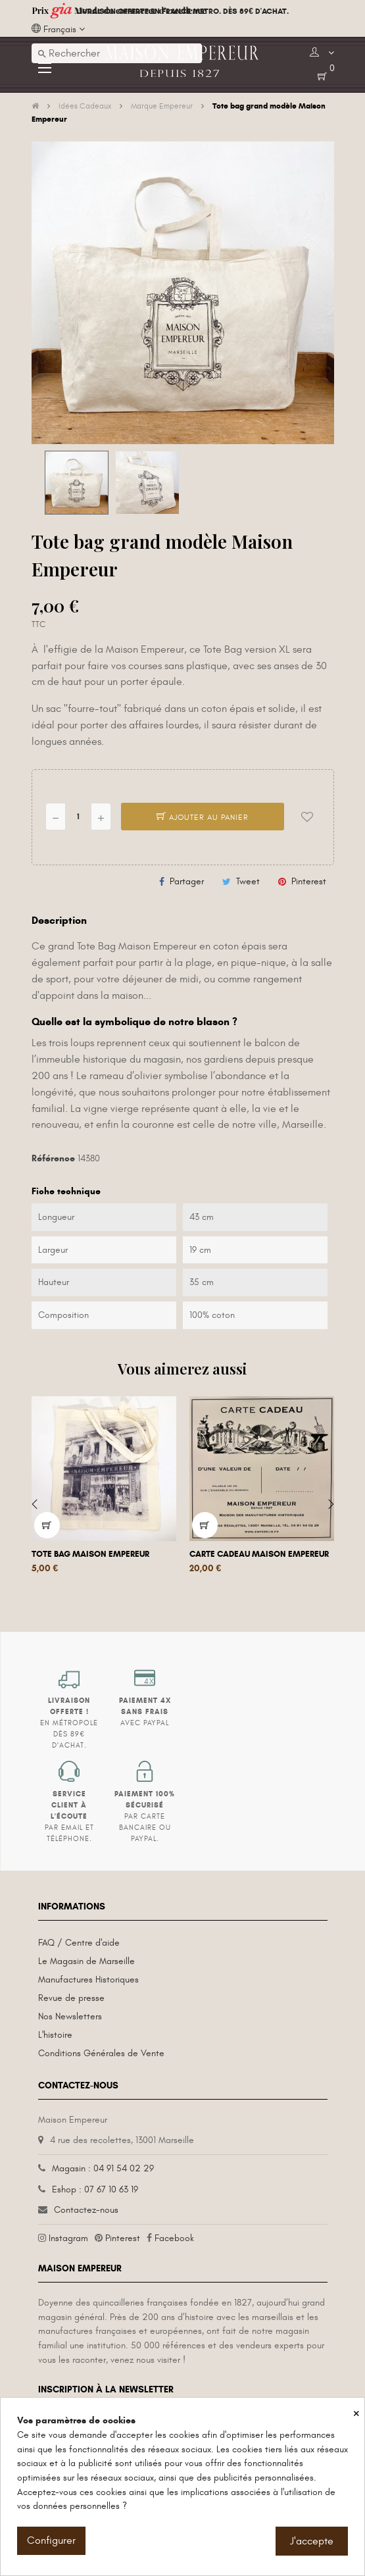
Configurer (51, 2540)
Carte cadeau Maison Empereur (259, 1554)
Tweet (248, 881)
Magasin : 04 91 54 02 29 (103, 2168)
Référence (53, 1158)
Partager (187, 881)
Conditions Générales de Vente (101, 2053)
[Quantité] (78, 816)
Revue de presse (71, 1998)
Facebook (174, 2238)
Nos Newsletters (70, 2016)
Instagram (68, 2238)
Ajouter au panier (203, 817)
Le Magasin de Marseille (86, 1961)
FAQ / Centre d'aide (79, 1942)
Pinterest (308, 881)
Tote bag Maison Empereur (90, 1554)
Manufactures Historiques (88, 1979)
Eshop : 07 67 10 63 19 (95, 2189)
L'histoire (55, 2034)
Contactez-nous (86, 2209)
